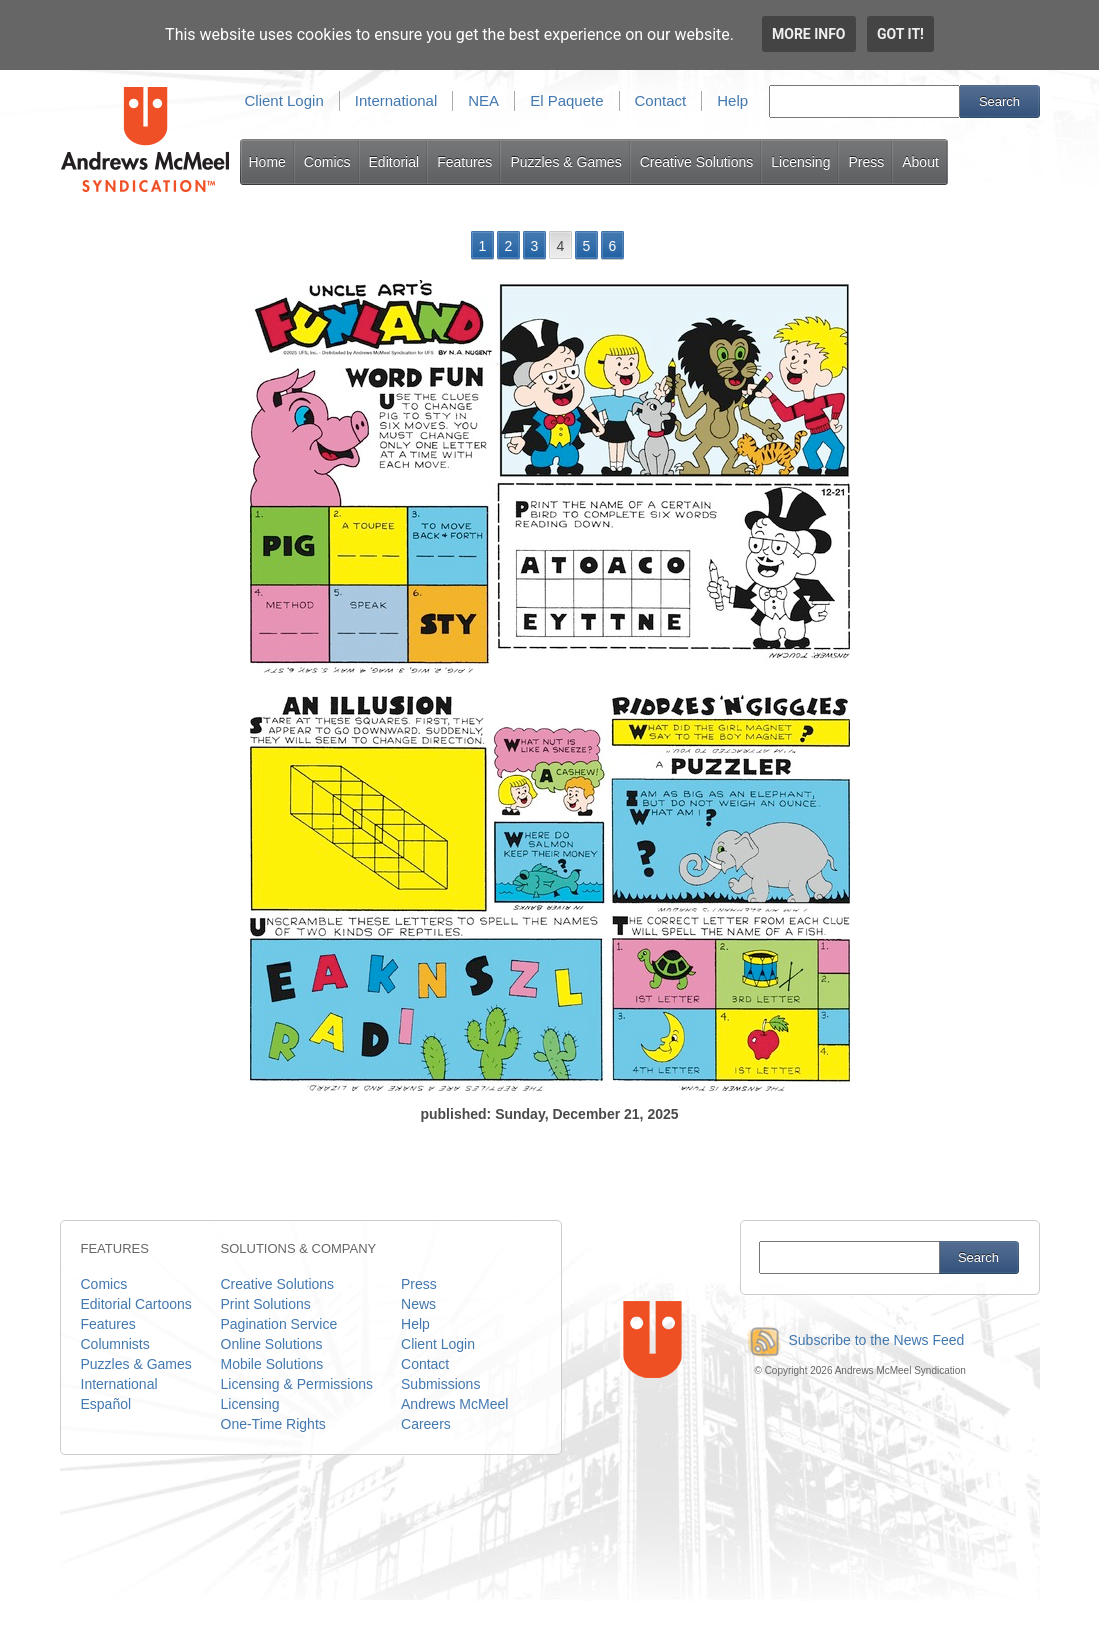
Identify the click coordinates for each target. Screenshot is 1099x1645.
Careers (426, 1424)
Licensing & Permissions (297, 1384)
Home (267, 162)
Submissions (440, 1384)
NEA (483, 100)
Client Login (284, 100)
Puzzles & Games (565, 162)
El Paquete (566, 100)
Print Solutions (266, 1304)
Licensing (800, 162)
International (396, 100)
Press (866, 162)
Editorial (394, 162)
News (418, 1304)
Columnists (115, 1344)
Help (732, 100)
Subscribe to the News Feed (852, 1340)
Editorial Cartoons (136, 1304)
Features (464, 162)
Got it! (900, 34)
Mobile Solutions (272, 1364)
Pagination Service (279, 1324)
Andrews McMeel (454, 1404)
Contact (661, 100)
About (920, 162)
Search (999, 101)
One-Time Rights (273, 1424)
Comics (327, 162)
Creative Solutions (697, 162)
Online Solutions (272, 1344)
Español (106, 1404)
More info (809, 34)
